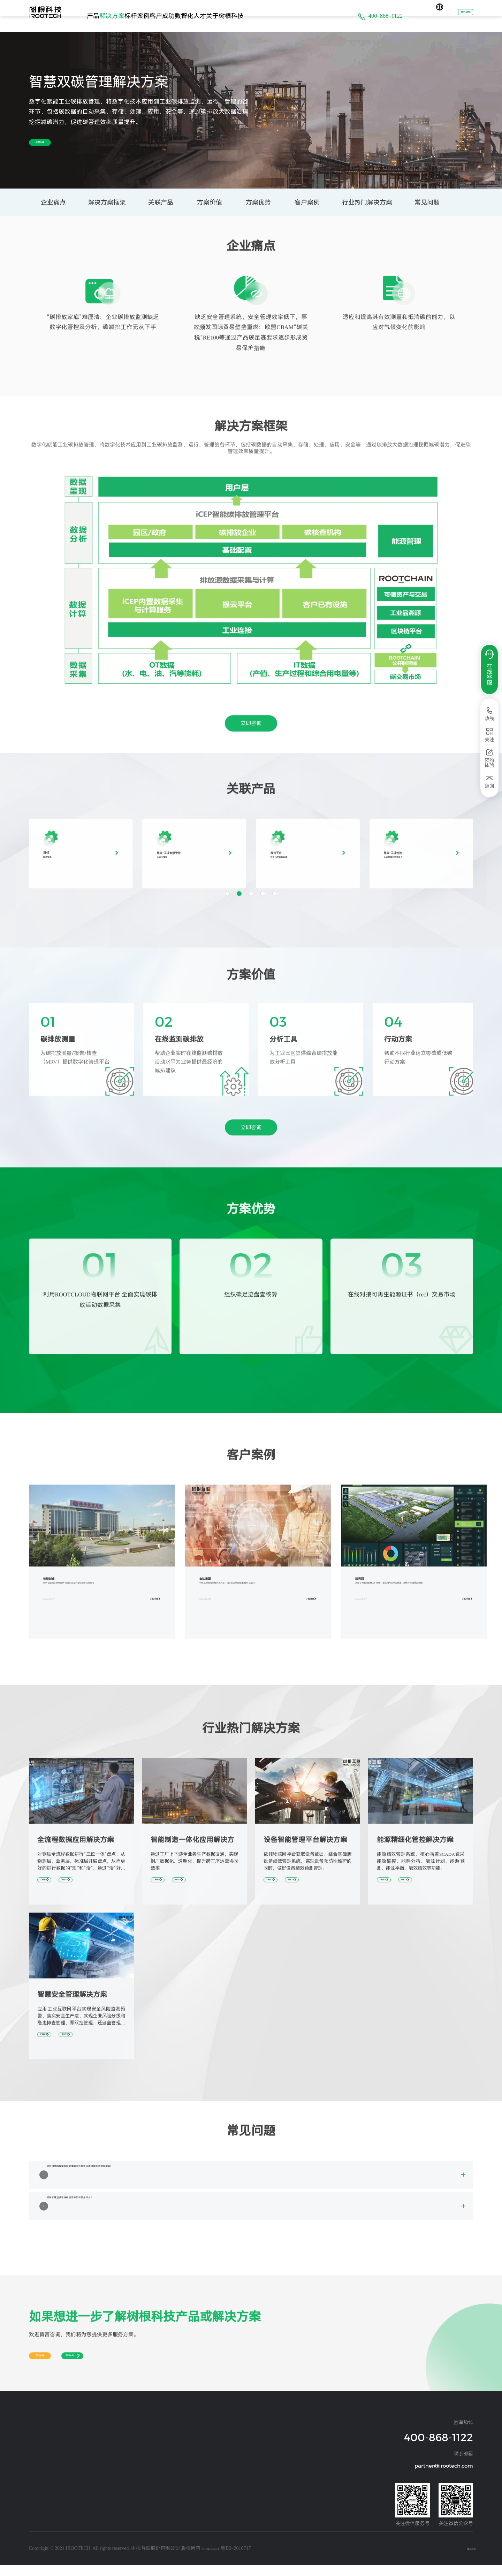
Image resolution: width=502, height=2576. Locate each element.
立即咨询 (54, 142)
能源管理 (37, 2479)
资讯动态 (228, 2448)
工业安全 (37, 2489)
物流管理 (37, 2520)
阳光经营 (228, 2458)
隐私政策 (463, 2559)
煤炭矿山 (100, 2489)
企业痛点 (53, 202)
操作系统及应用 (43, 2437)
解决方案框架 (107, 202)
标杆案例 (172, 16)
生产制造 (37, 2500)
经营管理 (37, 2458)
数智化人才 (255, 16)
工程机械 (164, 2437)
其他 (96, 2500)
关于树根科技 (304, 16)
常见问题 (427, 202)
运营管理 (37, 2510)
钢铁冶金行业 (104, 2458)
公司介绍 (228, 2437)
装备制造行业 (104, 2437)
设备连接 (37, 2448)
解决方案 (133, 16)
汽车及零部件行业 (109, 2448)
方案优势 (258, 202)
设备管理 (37, 2469)
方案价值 (209, 202)
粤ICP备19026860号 (223, 2559)
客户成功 (212, 16)
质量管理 (37, 2531)
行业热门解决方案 (367, 202)
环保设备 (164, 2469)
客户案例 (307, 202)
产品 (100, 16)
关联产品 (160, 202)
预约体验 (455, 16)
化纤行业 (100, 2479)
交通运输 (164, 2458)
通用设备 (164, 2448)
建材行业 (100, 2469)
